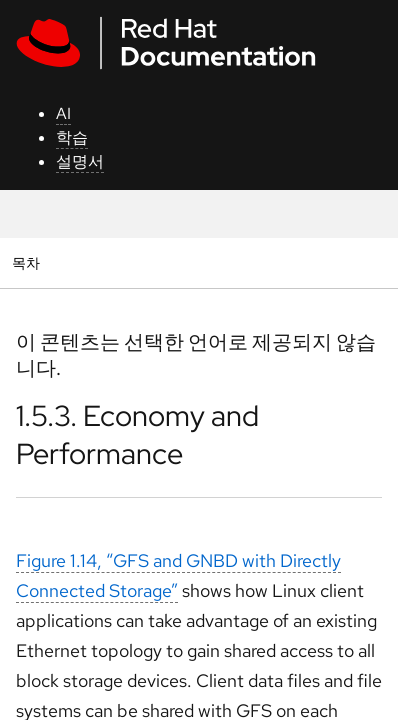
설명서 (80, 161)
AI (63, 113)
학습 (72, 137)
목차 (28, 262)
